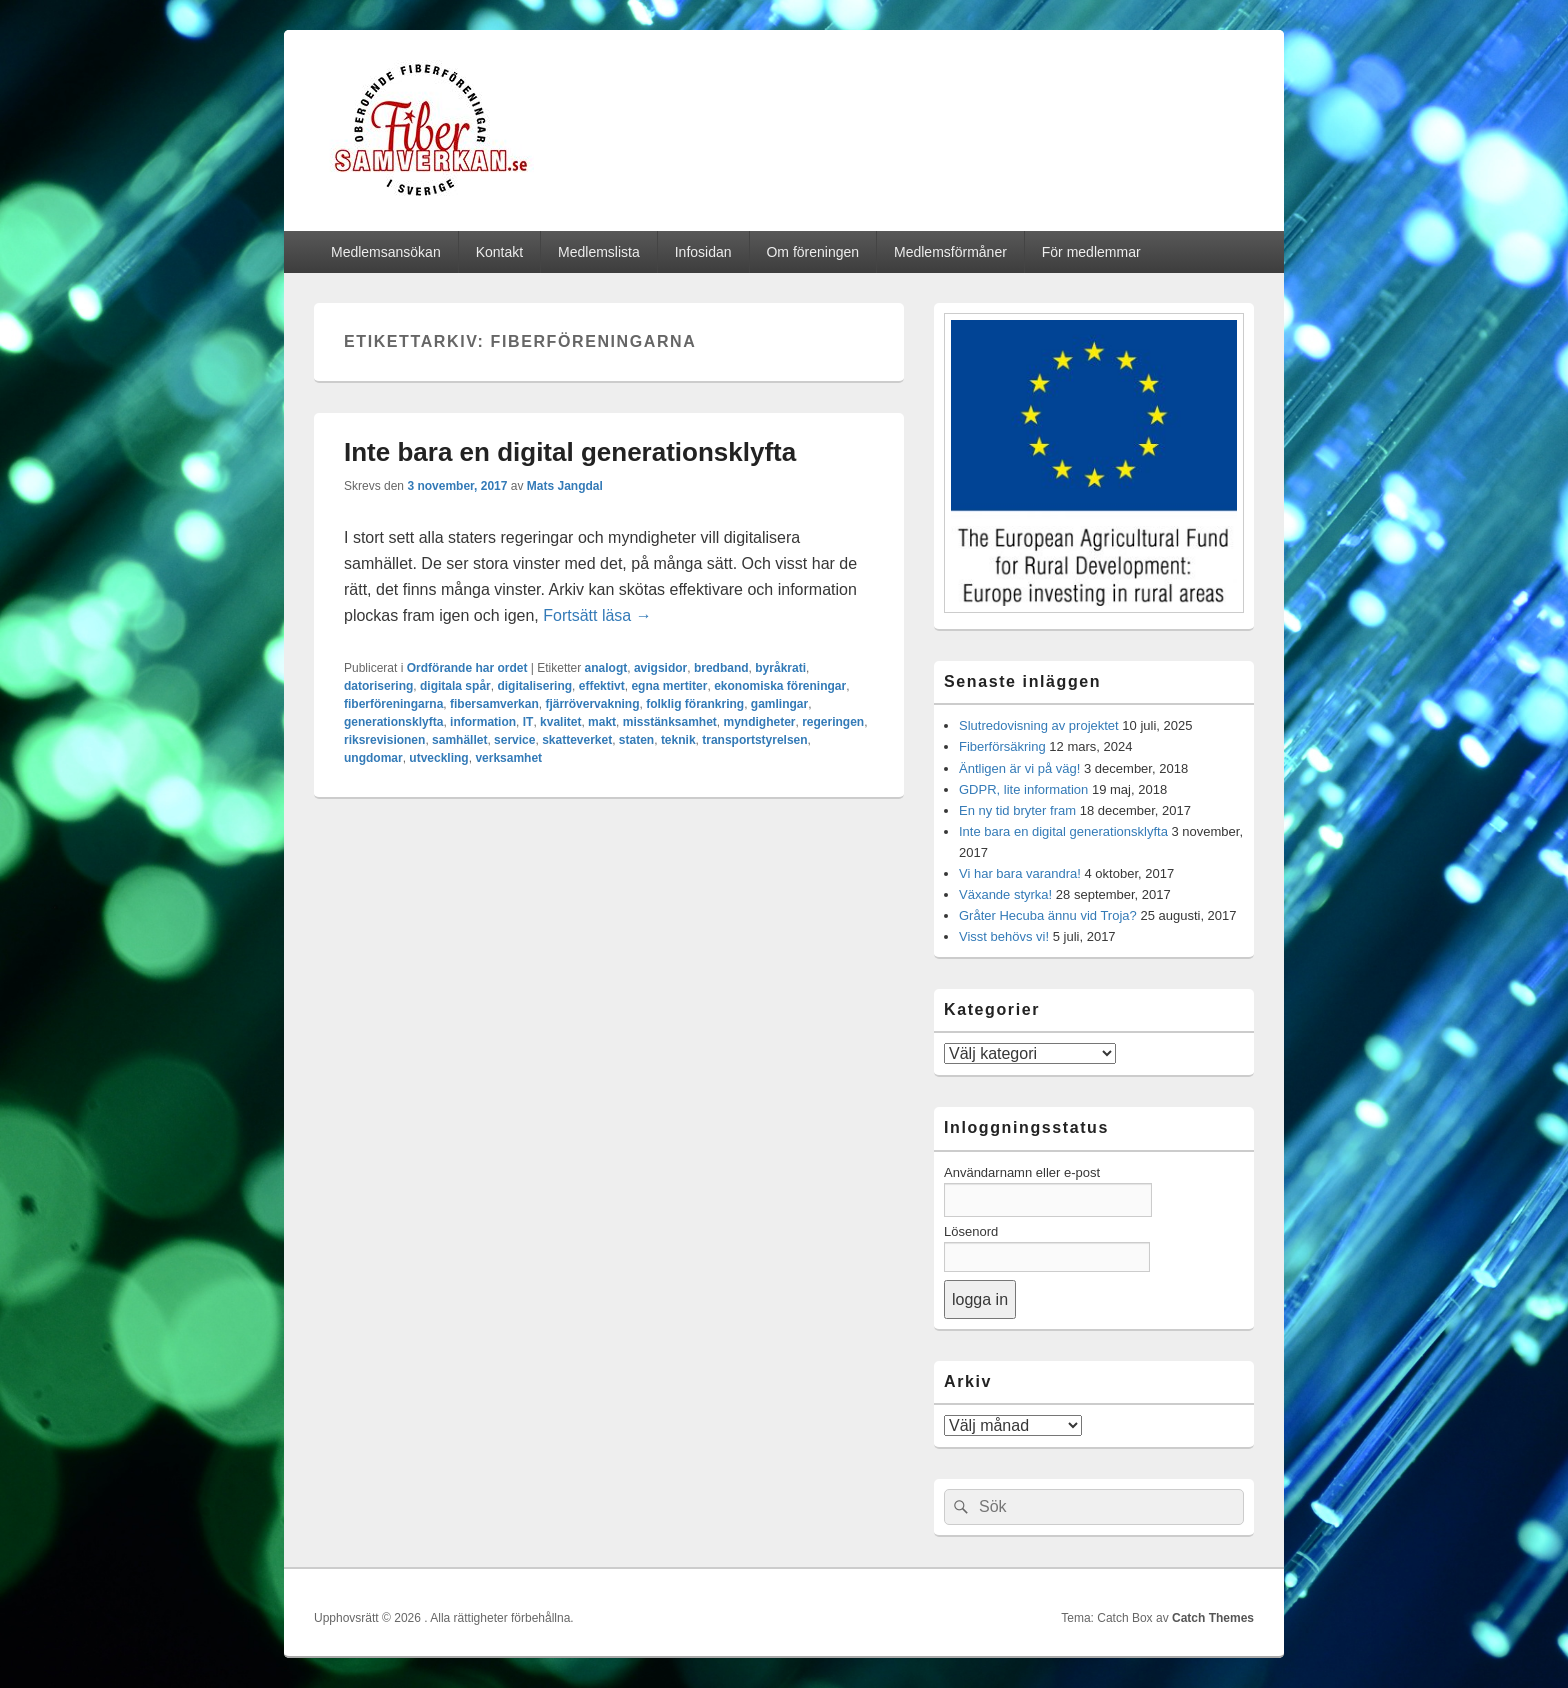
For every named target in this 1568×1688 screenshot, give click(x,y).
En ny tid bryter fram (1017, 810)
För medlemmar (1091, 252)
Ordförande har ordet (467, 668)
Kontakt (499, 252)
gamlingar (779, 704)
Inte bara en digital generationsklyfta (570, 452)
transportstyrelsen (754, 740)
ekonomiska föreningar (780, 686)
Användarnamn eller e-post (1022, 1172)
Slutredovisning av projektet (1039, 725)
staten (636, 740)
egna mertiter (669, 686)
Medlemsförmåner (950, 252)
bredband (721, 668)
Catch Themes (1213, 1618)
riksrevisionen (384, 740)
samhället (459, 740)
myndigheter (760, 722)
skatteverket (577, 740)
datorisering (378, 686)
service (514, 740)
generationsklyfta (393, 722)
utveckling (438, 758)
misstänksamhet (670, 722)
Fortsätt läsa (597, 615)
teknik (678, 740)
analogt (606, 668)
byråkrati (780, 668)
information (483, 722)
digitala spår (455, 686)
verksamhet (508, 758)
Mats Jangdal (565, 486)
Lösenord (971, 1231)
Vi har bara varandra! (1020, 873)
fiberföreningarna (393, 704)
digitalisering (534, 686)
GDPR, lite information (1023, 789)
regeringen (833, 722)
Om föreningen (812, 252)
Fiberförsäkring (1002, 746)
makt (602, 722)
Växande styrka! (1005, 894)
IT (528, 722)
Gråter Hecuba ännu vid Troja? (1048, 915)
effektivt (602, 686)
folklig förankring (695, 704)
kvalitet (560, 722)
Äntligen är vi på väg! (1019, 768)
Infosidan (703, 252)
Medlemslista (599, 252)
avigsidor (660, 668)
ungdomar (373, 758)
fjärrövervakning (592, 704)
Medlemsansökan (386, 252)
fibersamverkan (494, 704)
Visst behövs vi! (1004, 936)
